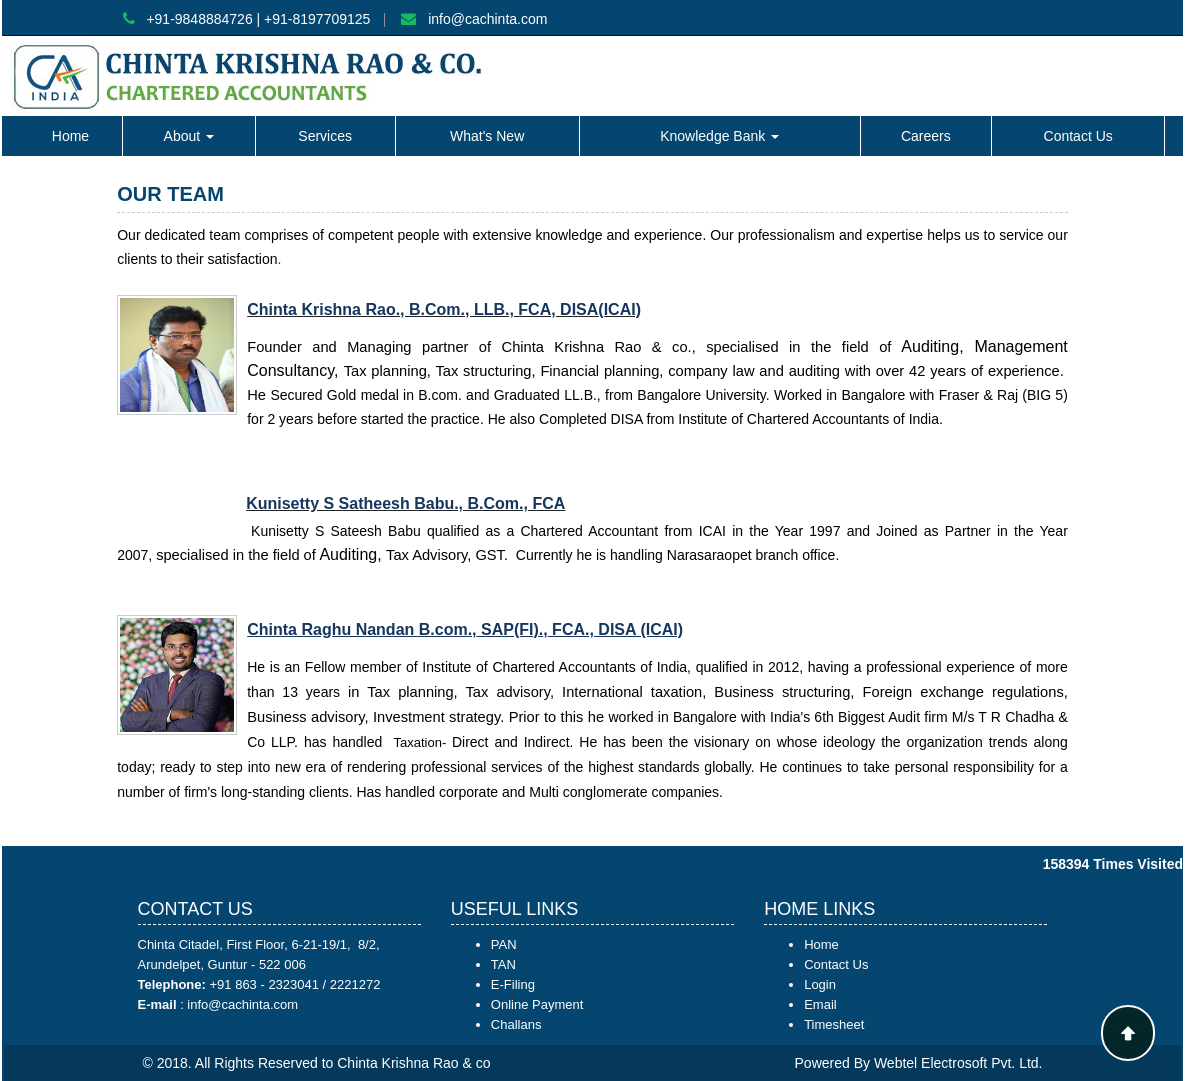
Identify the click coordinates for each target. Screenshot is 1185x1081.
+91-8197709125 (317, 19)
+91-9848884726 (199, 19)
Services (325, 136)
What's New (487, 136)
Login (820, 984)
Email (820, 1004)
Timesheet (834, 1024)
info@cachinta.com (487, 19)
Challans (516, 1024)
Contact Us (1078, 136)
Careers (926, 136)
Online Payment (537, 1004)
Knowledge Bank (719, 136)
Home (70, 136)
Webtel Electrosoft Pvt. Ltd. (958, 1063)
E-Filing (513, 984)
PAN (504, 944)
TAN (503, 964)
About (189, 136)
